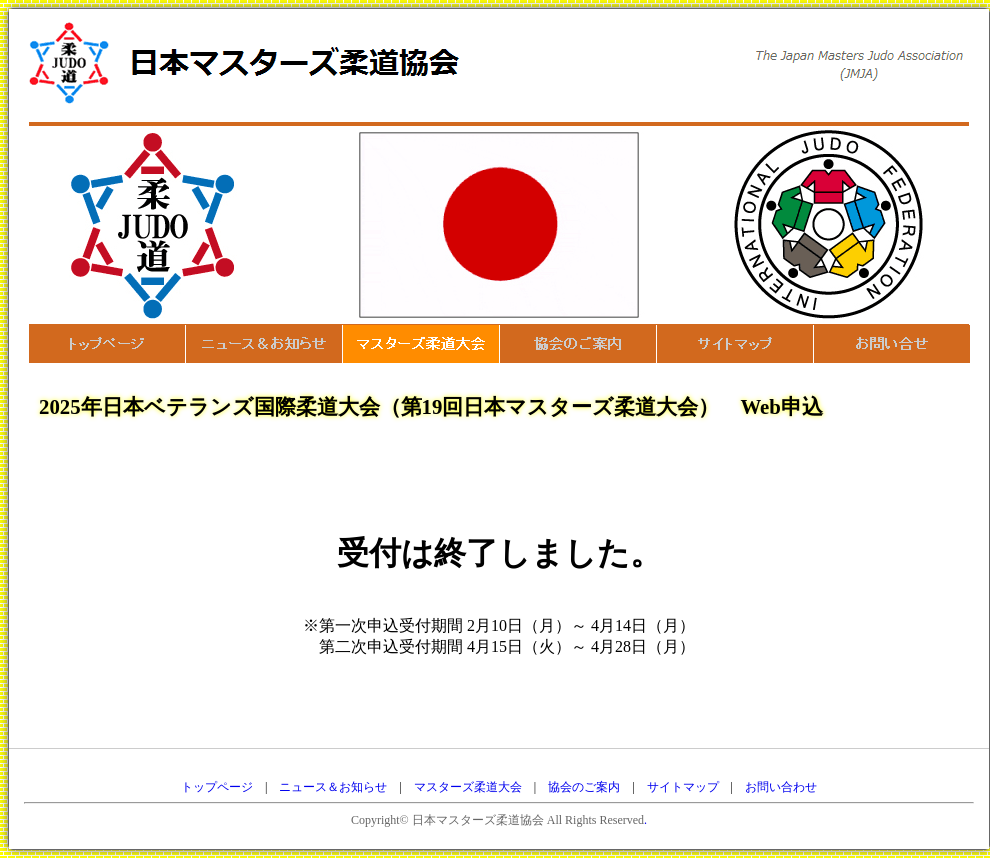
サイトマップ (683, 787)
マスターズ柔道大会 (468, 787)
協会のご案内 (584, 787)
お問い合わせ (781, 787)
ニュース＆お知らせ (333, 787)
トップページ (217, 787)
